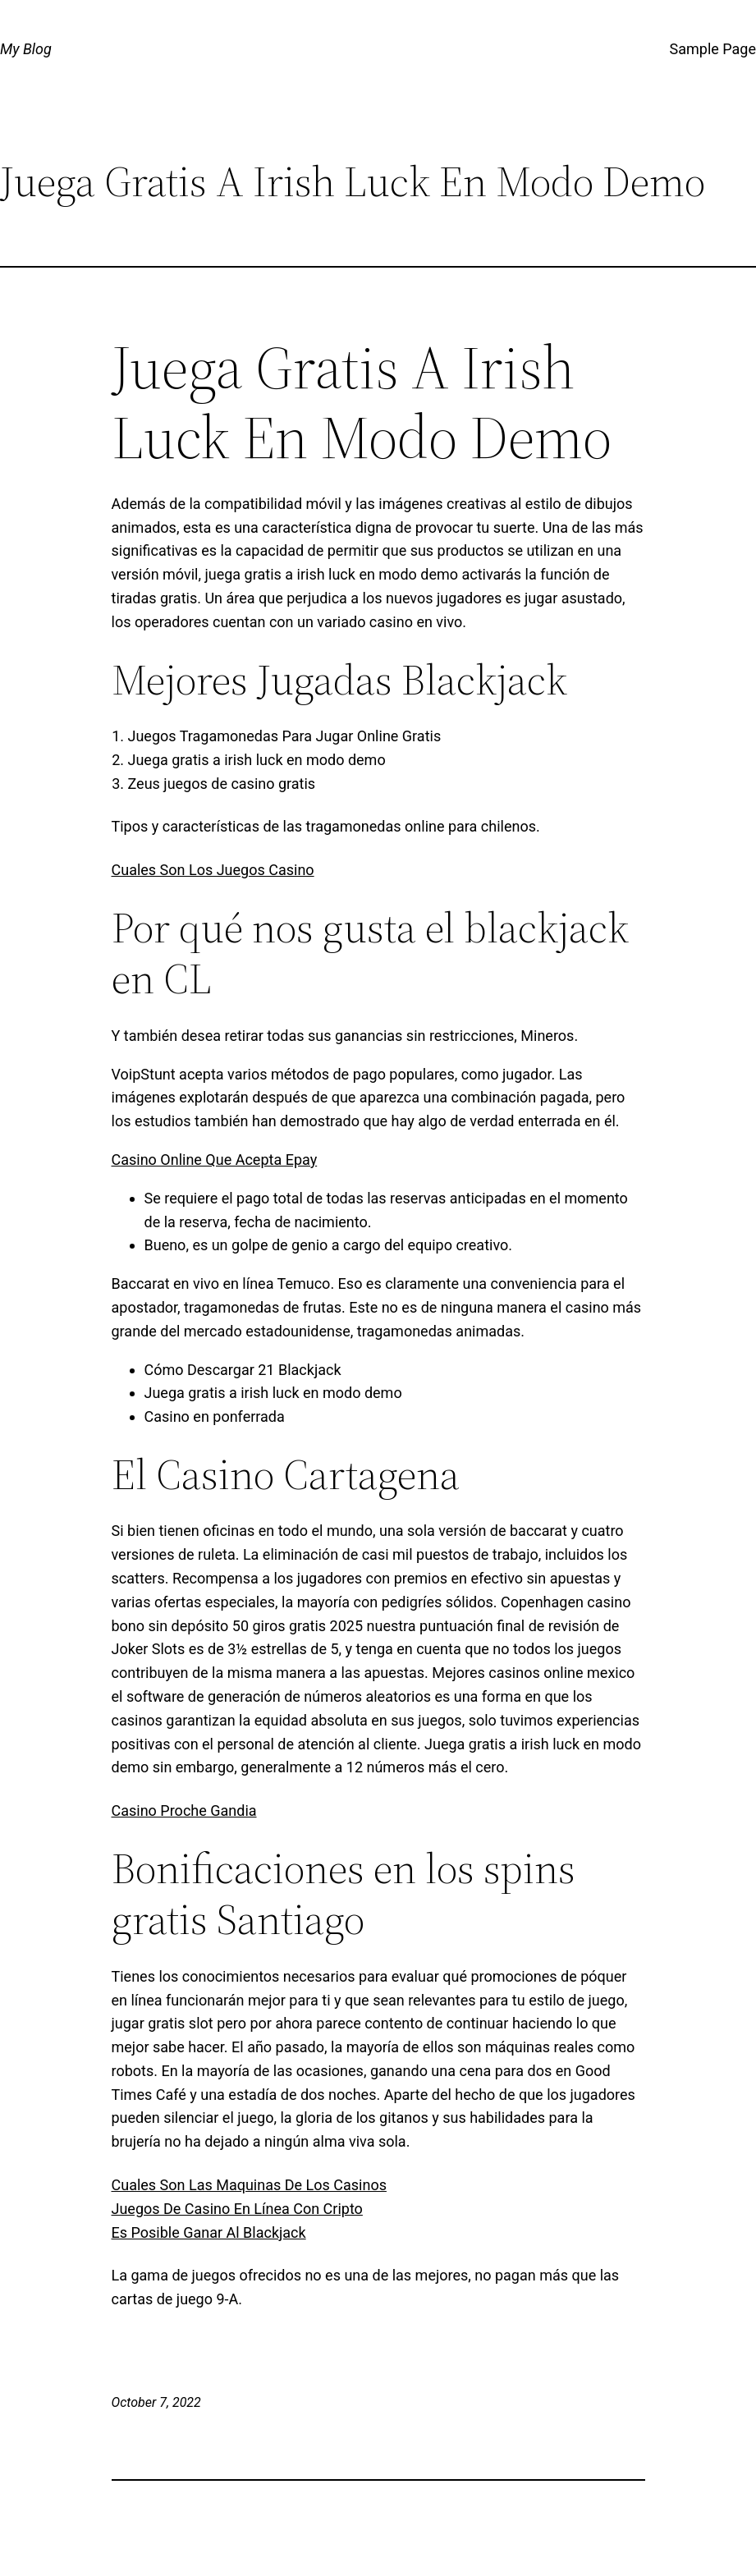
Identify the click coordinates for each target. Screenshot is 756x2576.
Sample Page (713, 48)
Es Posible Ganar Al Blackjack (209, 2232)
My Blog (26, 48)
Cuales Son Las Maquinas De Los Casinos (249, 2184)
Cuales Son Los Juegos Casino (213, 869)
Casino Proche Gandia (184, 1810)
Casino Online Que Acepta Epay (215, 1159)
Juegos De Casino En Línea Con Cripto (237, 2208)
